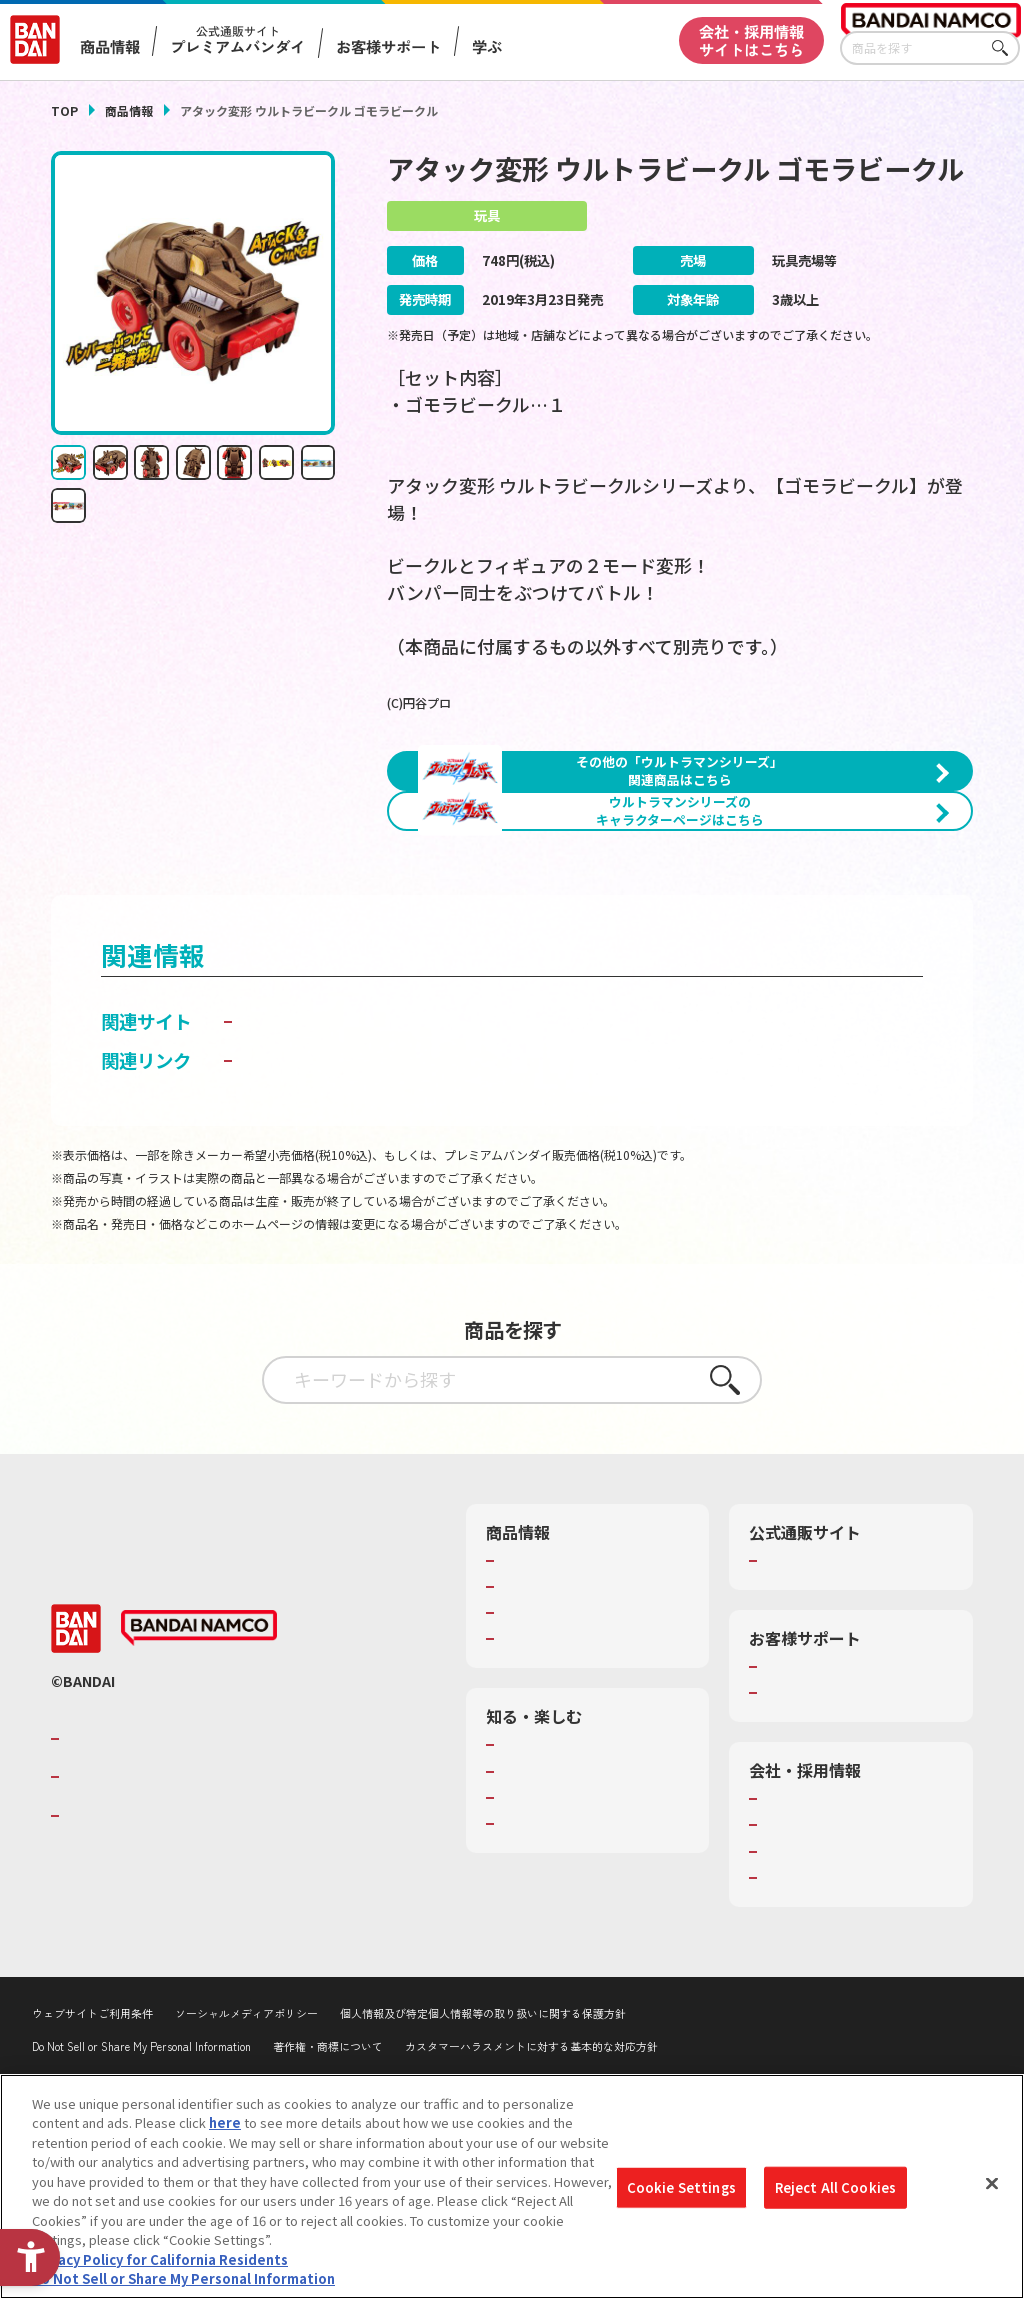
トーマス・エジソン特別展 (578, 1928)
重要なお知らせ (808, 1850)
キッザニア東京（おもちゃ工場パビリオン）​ (591, 1963)
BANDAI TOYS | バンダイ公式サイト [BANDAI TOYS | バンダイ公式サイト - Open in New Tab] (387, 1148)
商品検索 (526, 1717)
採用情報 (789, 1982)
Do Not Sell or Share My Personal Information (183, 2278)
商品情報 (129, 110)
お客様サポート (388, 46)
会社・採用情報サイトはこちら (751, 39)
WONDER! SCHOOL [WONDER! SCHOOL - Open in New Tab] (556, 1902)
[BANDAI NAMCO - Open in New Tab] (199, 1785)
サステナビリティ (814, 2008)
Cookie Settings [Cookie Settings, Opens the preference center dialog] (681, 2187)
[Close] (992, 2184)
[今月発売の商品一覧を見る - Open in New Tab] (831, 945)
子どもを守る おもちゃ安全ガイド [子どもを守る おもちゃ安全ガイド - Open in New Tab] (375, 1217)
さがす (1005, 48)
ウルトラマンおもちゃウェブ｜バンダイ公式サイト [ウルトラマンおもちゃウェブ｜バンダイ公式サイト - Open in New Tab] (445, 1178)
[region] (512, 2186)
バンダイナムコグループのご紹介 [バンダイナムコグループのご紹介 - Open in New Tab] (185, 1895)
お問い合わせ (802, 2034)
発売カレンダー (545, 1743)
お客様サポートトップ (828, 1823)
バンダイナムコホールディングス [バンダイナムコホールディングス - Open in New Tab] (185, 1934)
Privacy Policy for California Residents (160, 2259)
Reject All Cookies (835, 2187)
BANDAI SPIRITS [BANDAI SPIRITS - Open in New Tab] (126, 1972)
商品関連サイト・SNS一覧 (577, 1796)
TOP (64, 110)
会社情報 (789, 1956)
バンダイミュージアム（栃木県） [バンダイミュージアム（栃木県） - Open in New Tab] (594, 1999)
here (225, 2122)
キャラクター (538, 1770)
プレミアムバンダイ (821, 1717)
